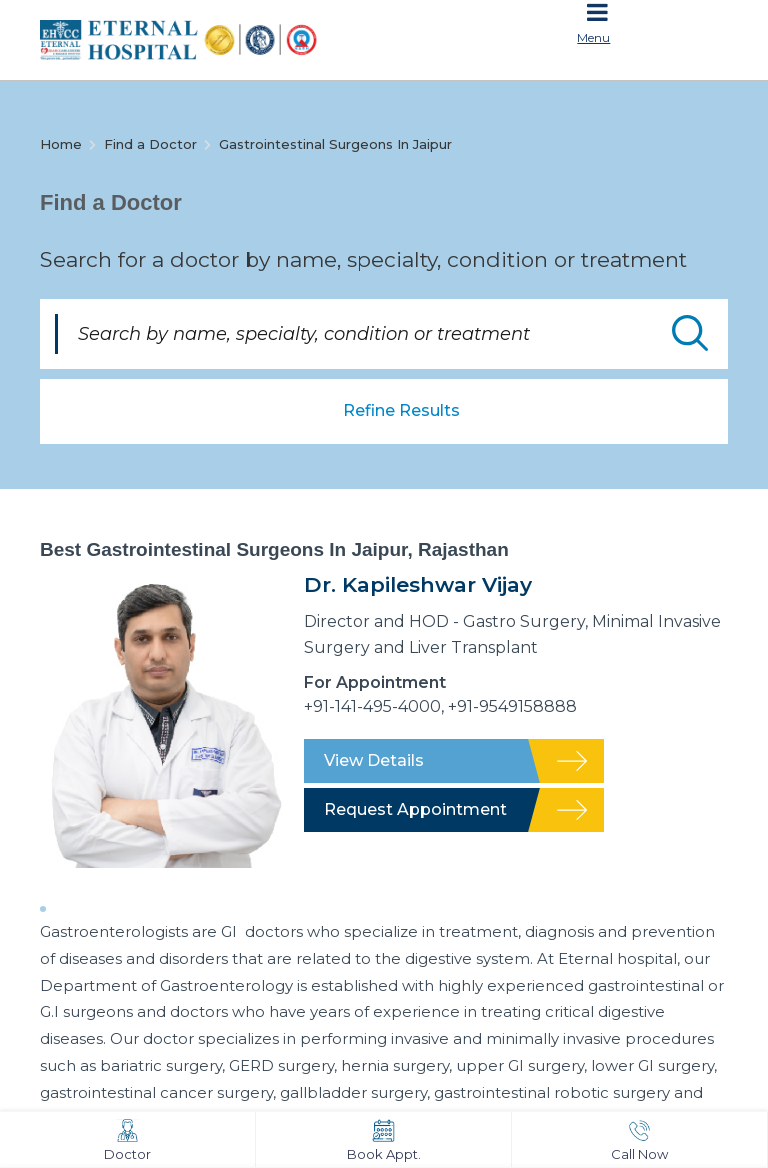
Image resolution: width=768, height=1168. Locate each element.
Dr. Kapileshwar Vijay (418, 584)
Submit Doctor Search (690, 333)
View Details (374, 760)
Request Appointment (415, 809)
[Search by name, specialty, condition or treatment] (384, 334)
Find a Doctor (150, 144)
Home (61, 144)
